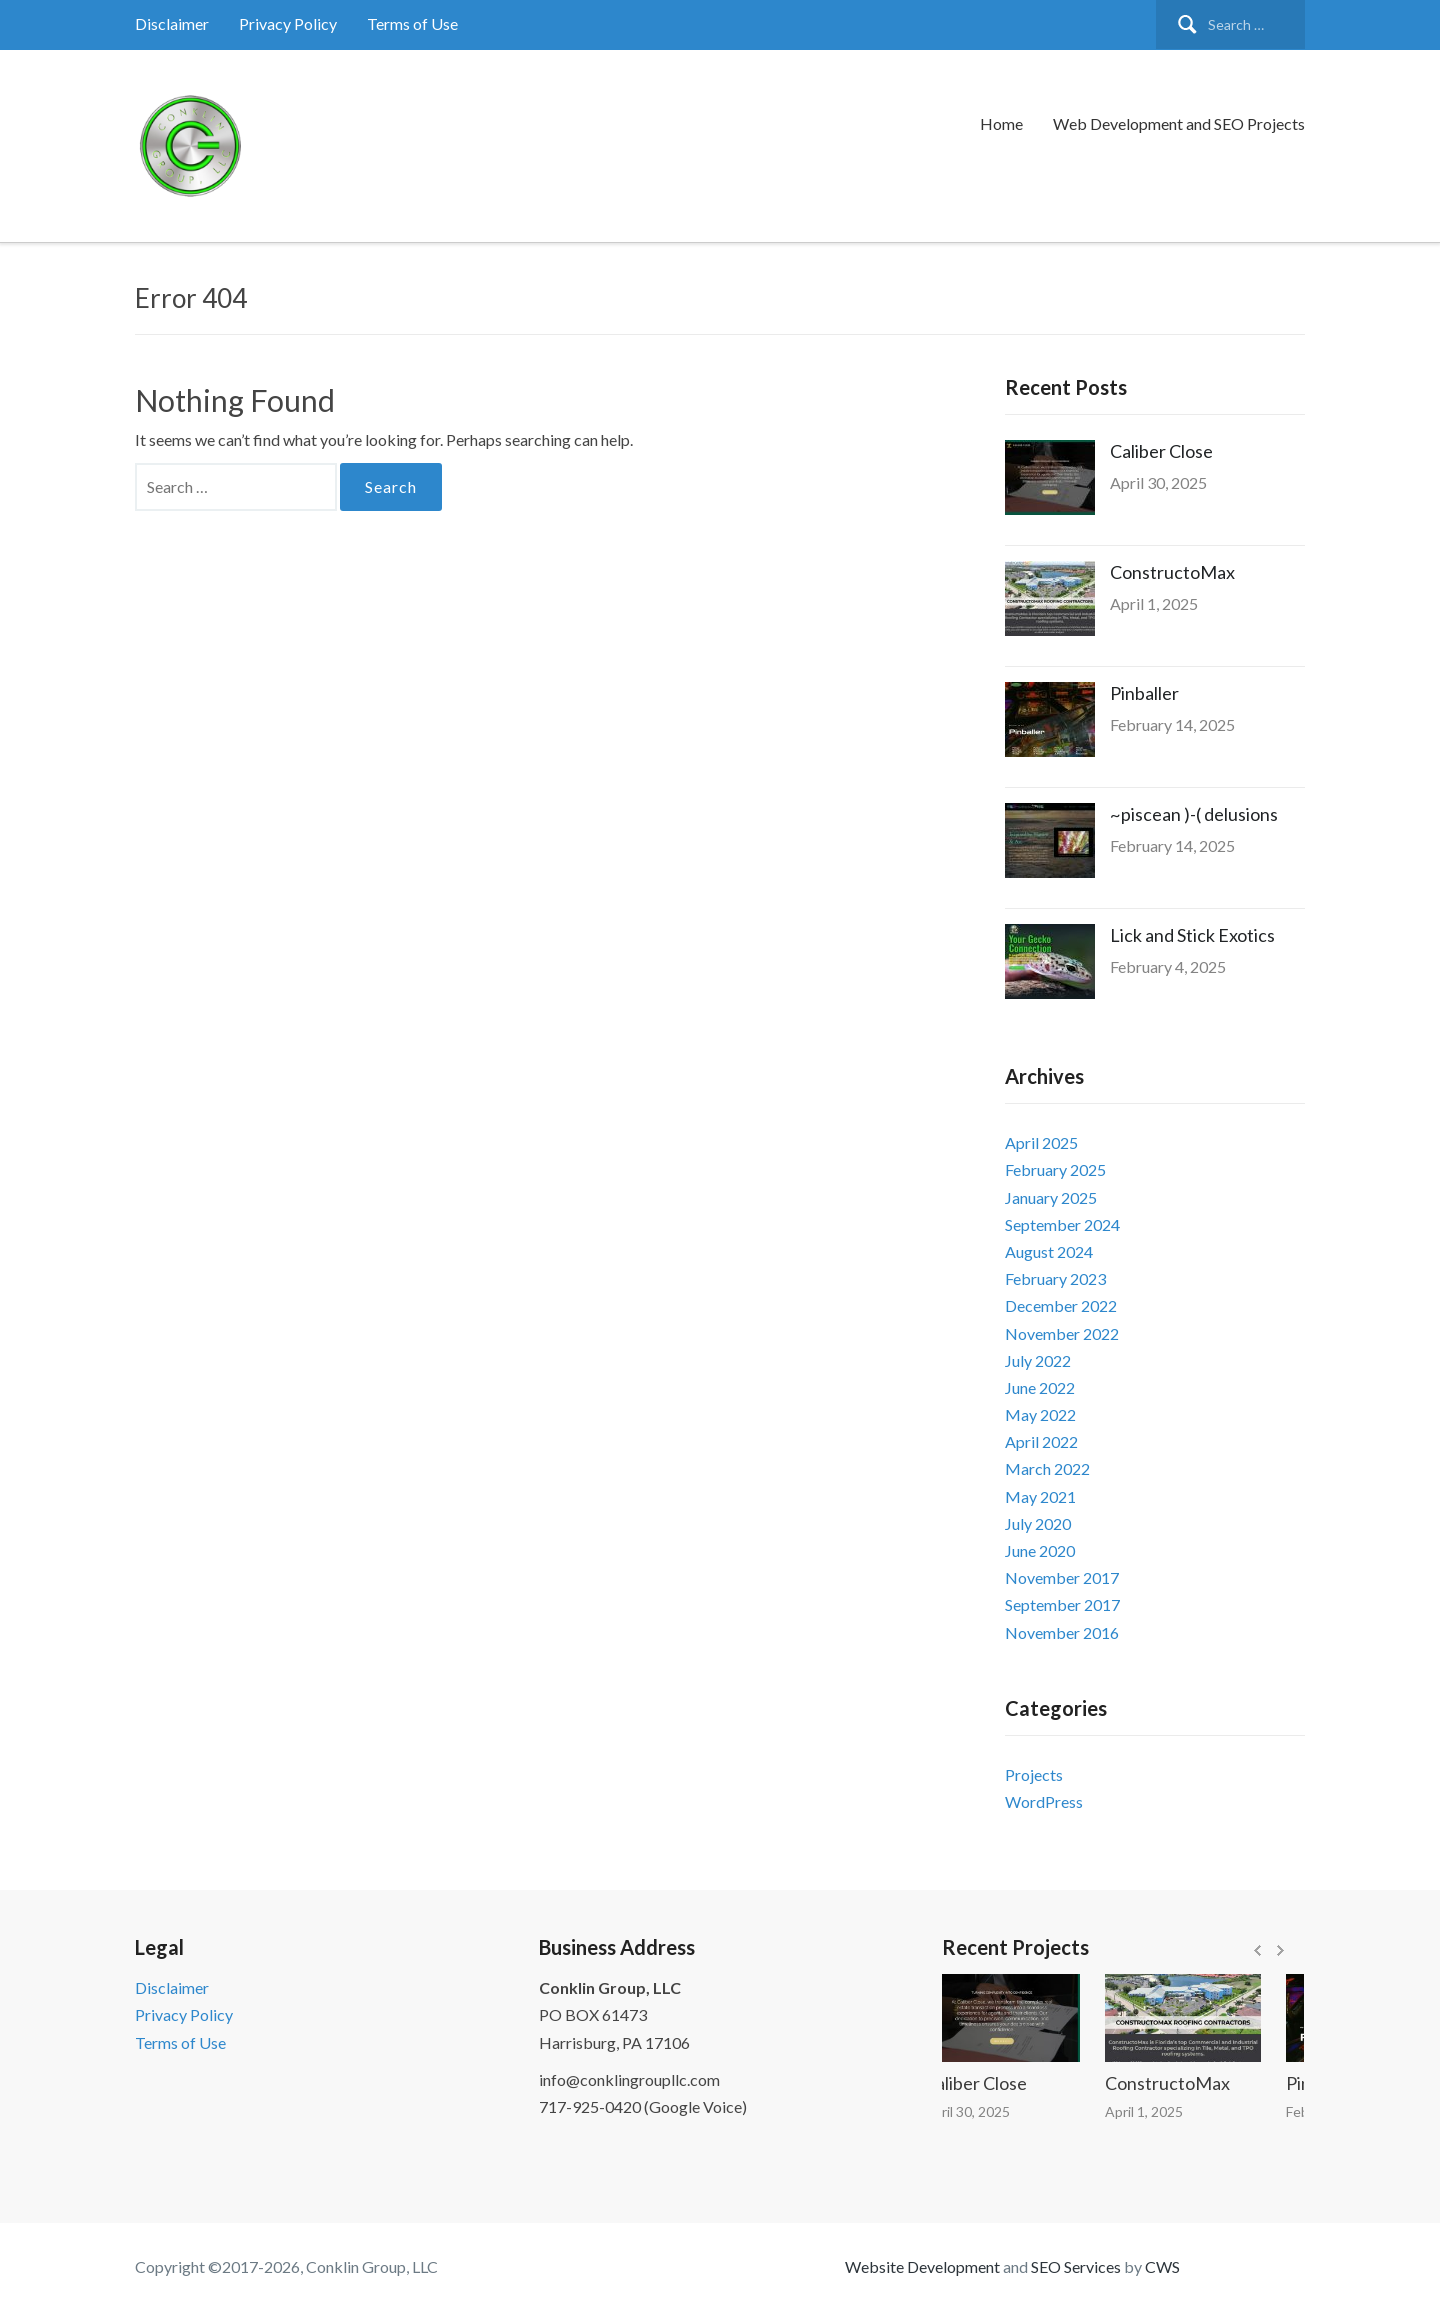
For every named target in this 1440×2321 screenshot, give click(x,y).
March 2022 (1047, 1468)
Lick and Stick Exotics (1192, 935)
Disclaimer (172, 23)
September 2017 (1062, 1604)
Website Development (922, 2266)
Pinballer (1144, 693)
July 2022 (1038, 1360)
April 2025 (1041, 1142)
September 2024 (1062, 1224)
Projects (1034, 1774)
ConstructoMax (1172, 572)
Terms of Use (412, 23)
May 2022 (1040, 1414)
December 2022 (1061, 1305)
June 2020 (1040, 1550)
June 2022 (1040, 1387)
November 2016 (1062, 1632)
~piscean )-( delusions (1194, 814)
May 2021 (1040, 1496)
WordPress (1044, 1801)
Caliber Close (1161, 451)
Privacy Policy (288, 23)
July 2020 (1038, 1523)
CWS (1162, 2266)
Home (1001, 123)
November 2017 (1062, 1577)
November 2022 (1062, 1333)
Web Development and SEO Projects (1179, 123)
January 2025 (1051, 1197)
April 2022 (1041, 1441)
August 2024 (1049, 1251)
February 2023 (1055, 1278)
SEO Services (1076, 2266)
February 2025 (1055, 1169)
